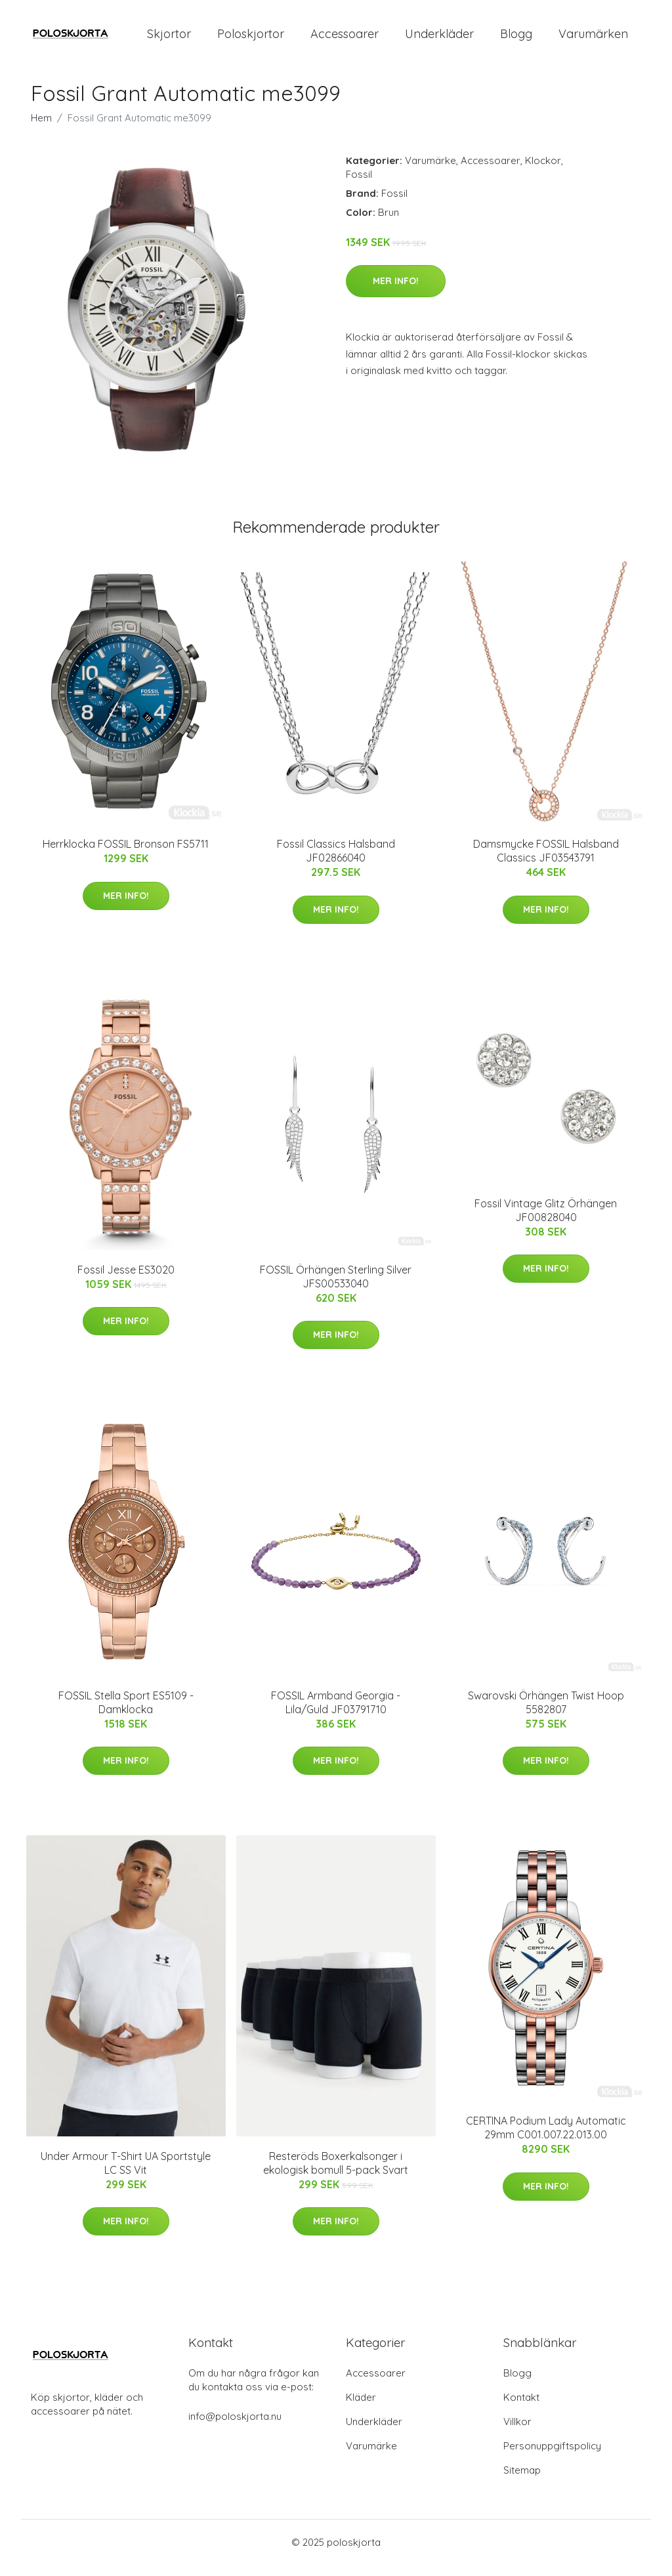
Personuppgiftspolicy (552, 2457)
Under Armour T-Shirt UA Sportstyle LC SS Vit (126, 2174)
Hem (41, 129)
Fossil (359, 185)
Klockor (543, 171)
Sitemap (522, 2481)
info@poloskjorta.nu (235, 2427)
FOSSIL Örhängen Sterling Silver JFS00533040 (335, 1287)
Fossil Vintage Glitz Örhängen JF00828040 (545, 1221)
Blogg (516, 39)
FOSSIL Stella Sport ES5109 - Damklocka (126, 1713)
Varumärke (430, 171)
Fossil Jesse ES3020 (126, 1280)
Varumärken (593, 39)
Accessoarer (344, 39)
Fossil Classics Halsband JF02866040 (336, 862)
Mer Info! (396, 292)
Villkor (517, 2432)
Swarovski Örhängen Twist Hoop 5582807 (546, 1713)
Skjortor (169, 39)
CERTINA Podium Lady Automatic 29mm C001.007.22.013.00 (546, 2139)
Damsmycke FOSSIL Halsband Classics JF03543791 (546, 862)
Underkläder (439, 39)
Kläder (361, 2408)
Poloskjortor (250, 39)
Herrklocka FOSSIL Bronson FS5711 (126, 855)
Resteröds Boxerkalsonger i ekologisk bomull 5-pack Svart (335, 2174)
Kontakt (521, 2408)
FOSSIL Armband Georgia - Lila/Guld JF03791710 (335, 1713)
